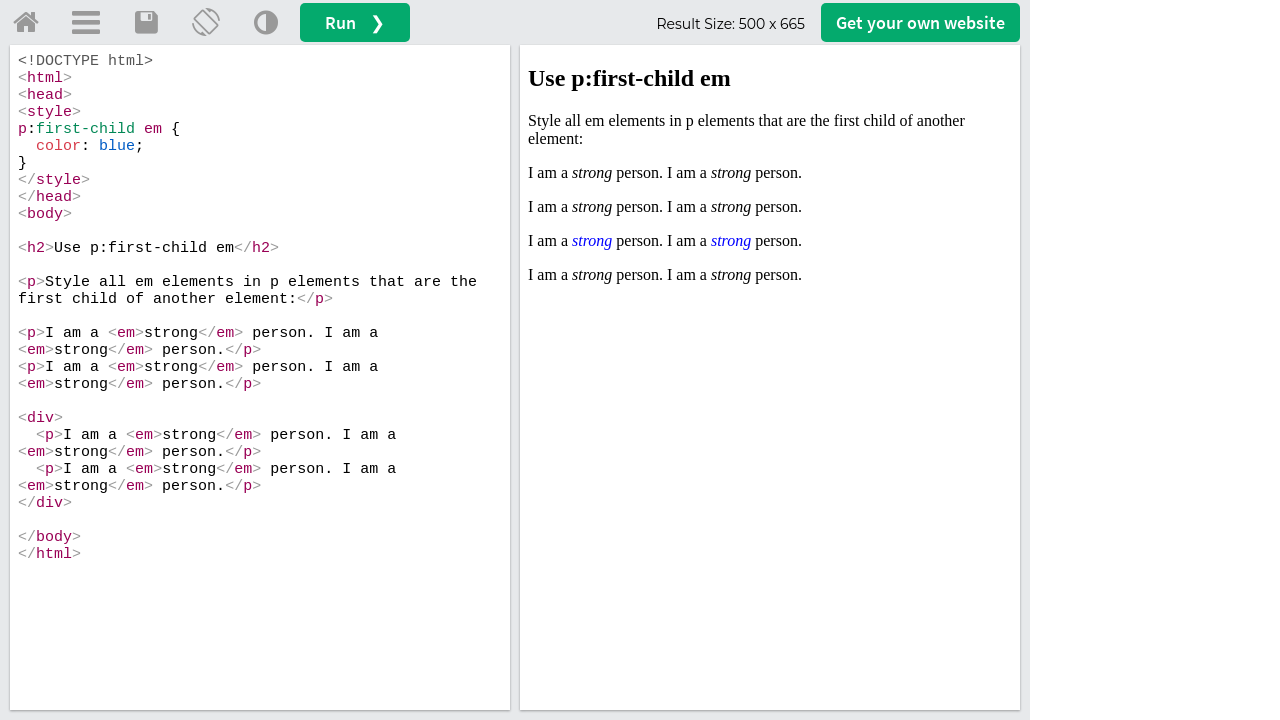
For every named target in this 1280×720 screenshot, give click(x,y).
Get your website (920, 22)
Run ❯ (355, 22)
